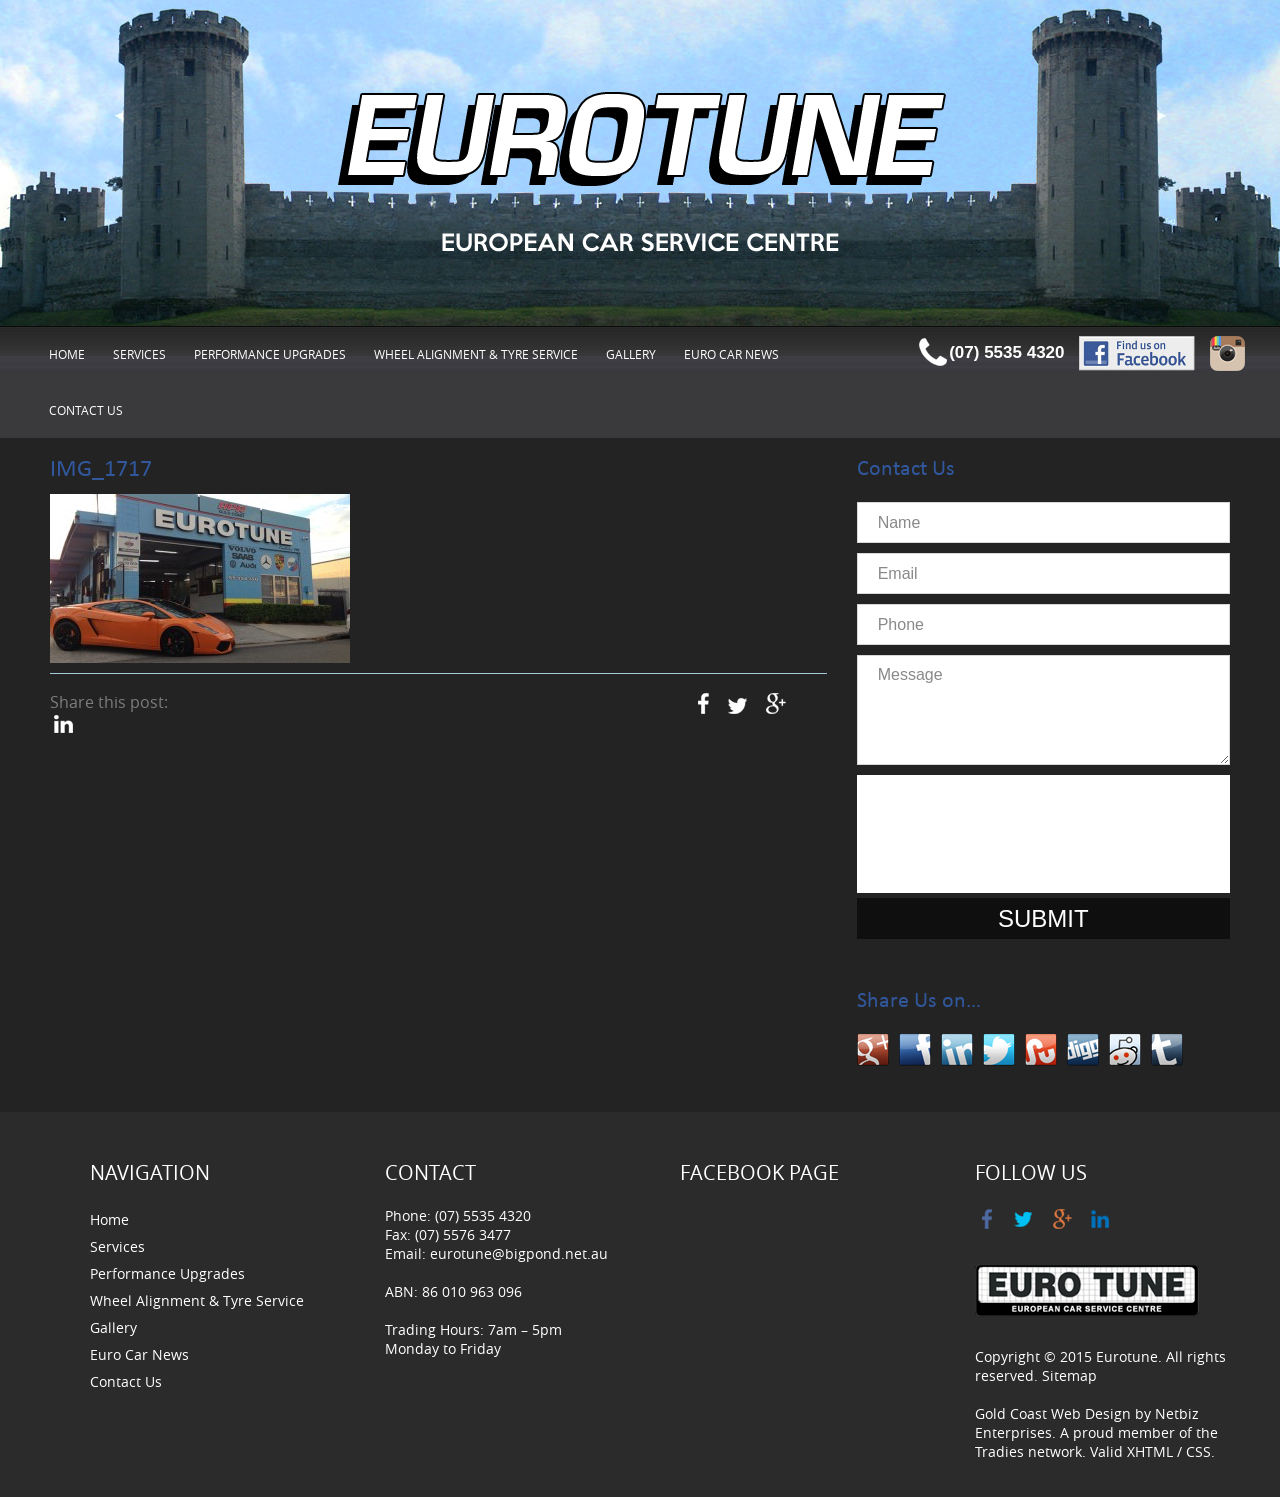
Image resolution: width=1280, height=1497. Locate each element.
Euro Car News (731, 354)
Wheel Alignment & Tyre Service (476, 354)
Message (1043, 710)
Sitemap (1069, 1375)
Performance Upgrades (270, 354)
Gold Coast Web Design (1053, 1413)
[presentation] (1043, 834)
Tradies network (1028, 1451)
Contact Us (86, 410)
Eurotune (1127, 1356)
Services (139, 354)
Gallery (631, 354)
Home (67, 354)
